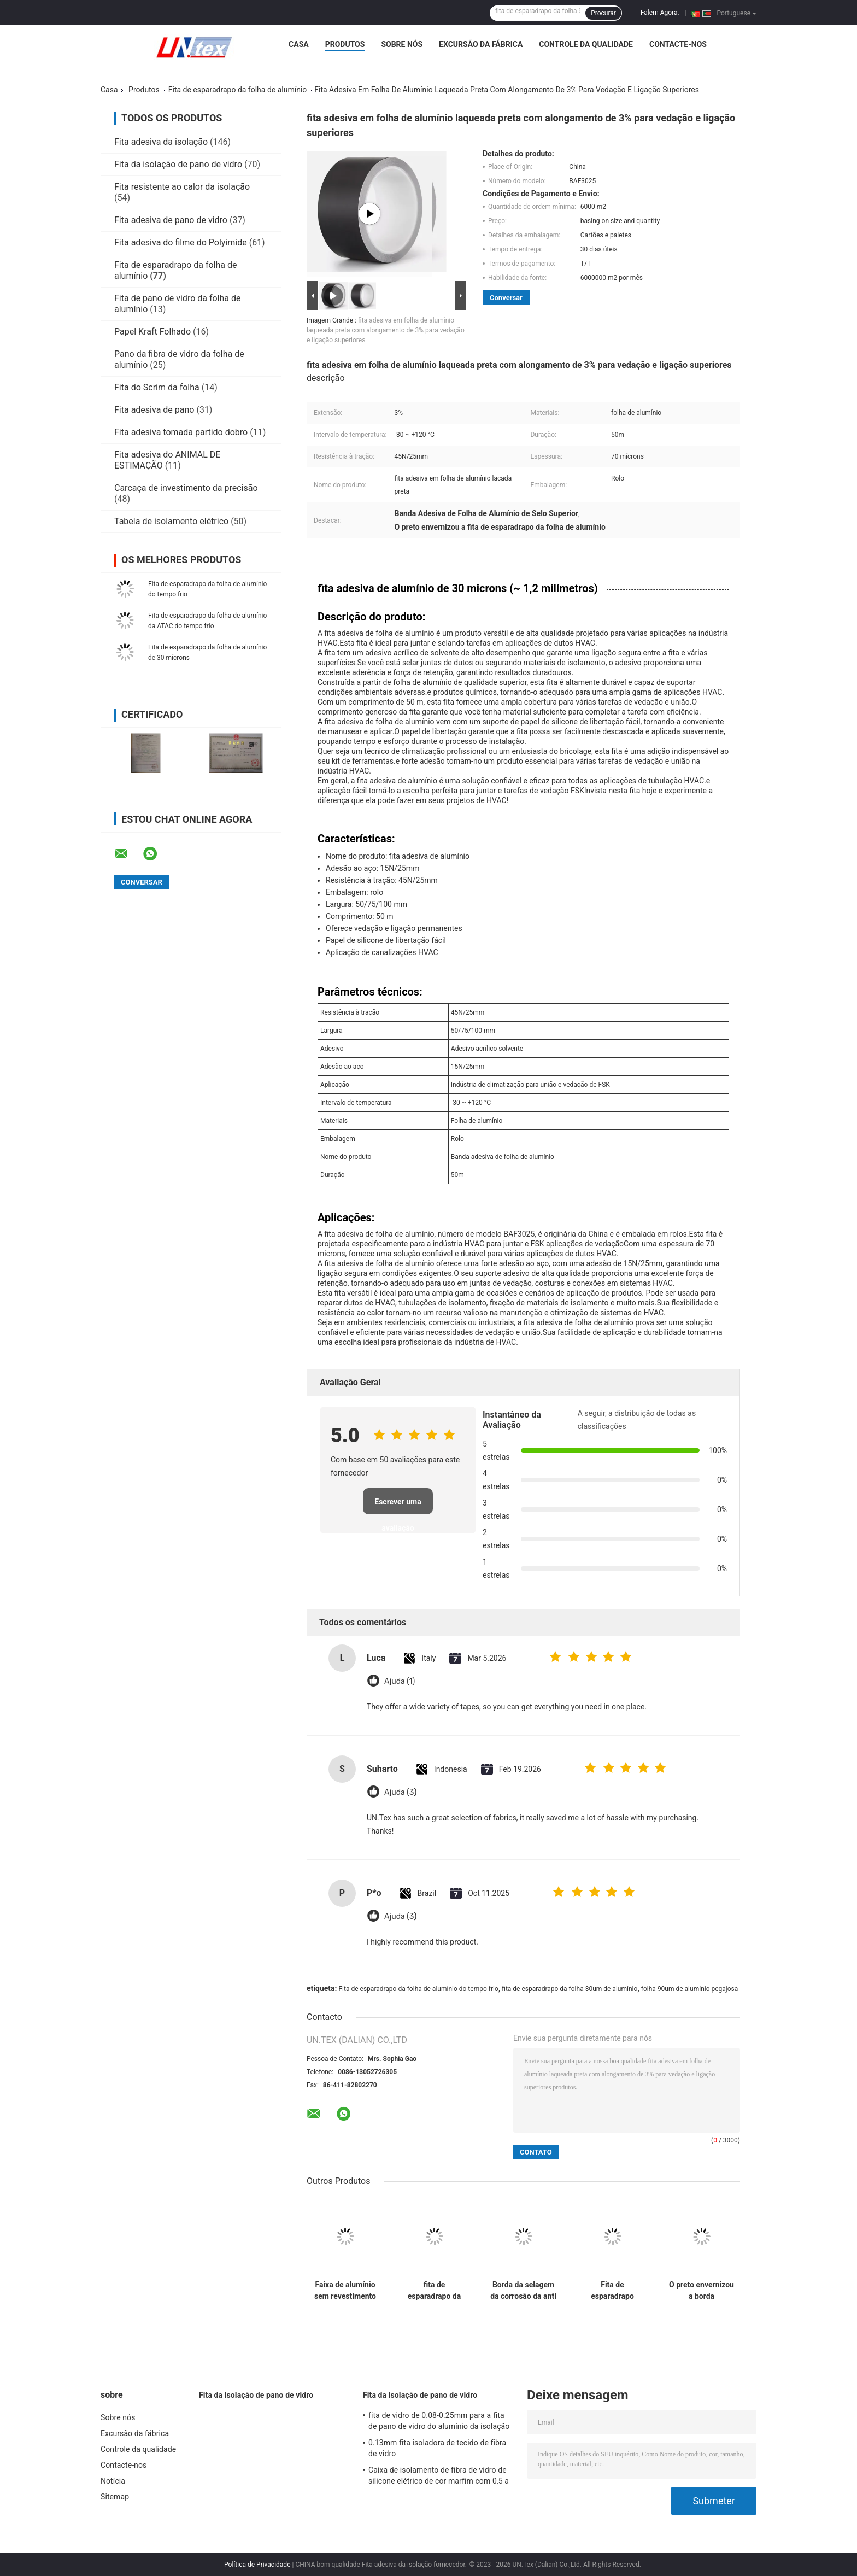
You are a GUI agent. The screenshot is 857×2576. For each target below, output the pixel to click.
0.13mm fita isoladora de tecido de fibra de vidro (437, 2448)
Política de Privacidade (257, 2564)
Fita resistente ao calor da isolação (182, 187)
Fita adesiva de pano (154, 410)
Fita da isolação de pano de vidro (178, 164)
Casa (299, 44)
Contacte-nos (678, 44)
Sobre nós (401, 44)
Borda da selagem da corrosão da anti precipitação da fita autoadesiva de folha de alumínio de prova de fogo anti (523, 2290)
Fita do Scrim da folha (156, 387)
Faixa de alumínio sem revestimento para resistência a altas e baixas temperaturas (345, 2290)
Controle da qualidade (586, 44)
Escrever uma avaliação (397, 1505)
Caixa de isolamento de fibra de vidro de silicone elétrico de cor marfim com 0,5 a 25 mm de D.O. (438, 2477)
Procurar (603, 13)
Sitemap (115, 2496)
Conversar (506, 298)
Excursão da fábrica (481, 44)
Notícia (113, 2481)
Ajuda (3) (400, 1792)
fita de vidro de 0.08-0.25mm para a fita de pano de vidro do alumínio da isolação (438, 2421)
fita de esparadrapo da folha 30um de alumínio (569, 1989)
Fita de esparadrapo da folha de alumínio (237, 89)
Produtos (345, 44)
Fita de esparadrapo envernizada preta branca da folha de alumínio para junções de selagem (612, 2290)
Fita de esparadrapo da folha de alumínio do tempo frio (418, 1989)
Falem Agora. (660, 12)
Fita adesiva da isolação (161, 142)
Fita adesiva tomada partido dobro (181, 432)
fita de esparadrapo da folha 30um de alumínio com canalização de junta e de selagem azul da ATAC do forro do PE (434, 2290)
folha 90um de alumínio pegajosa (689, 1989)
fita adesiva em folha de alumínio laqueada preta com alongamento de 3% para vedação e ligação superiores (386, 330)
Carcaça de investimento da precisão (186, 488)
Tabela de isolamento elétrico (171, 521)
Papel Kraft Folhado (152, 331)
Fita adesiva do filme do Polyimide (180, 242)
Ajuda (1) (399, 1681)
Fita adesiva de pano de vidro (170, 220)
